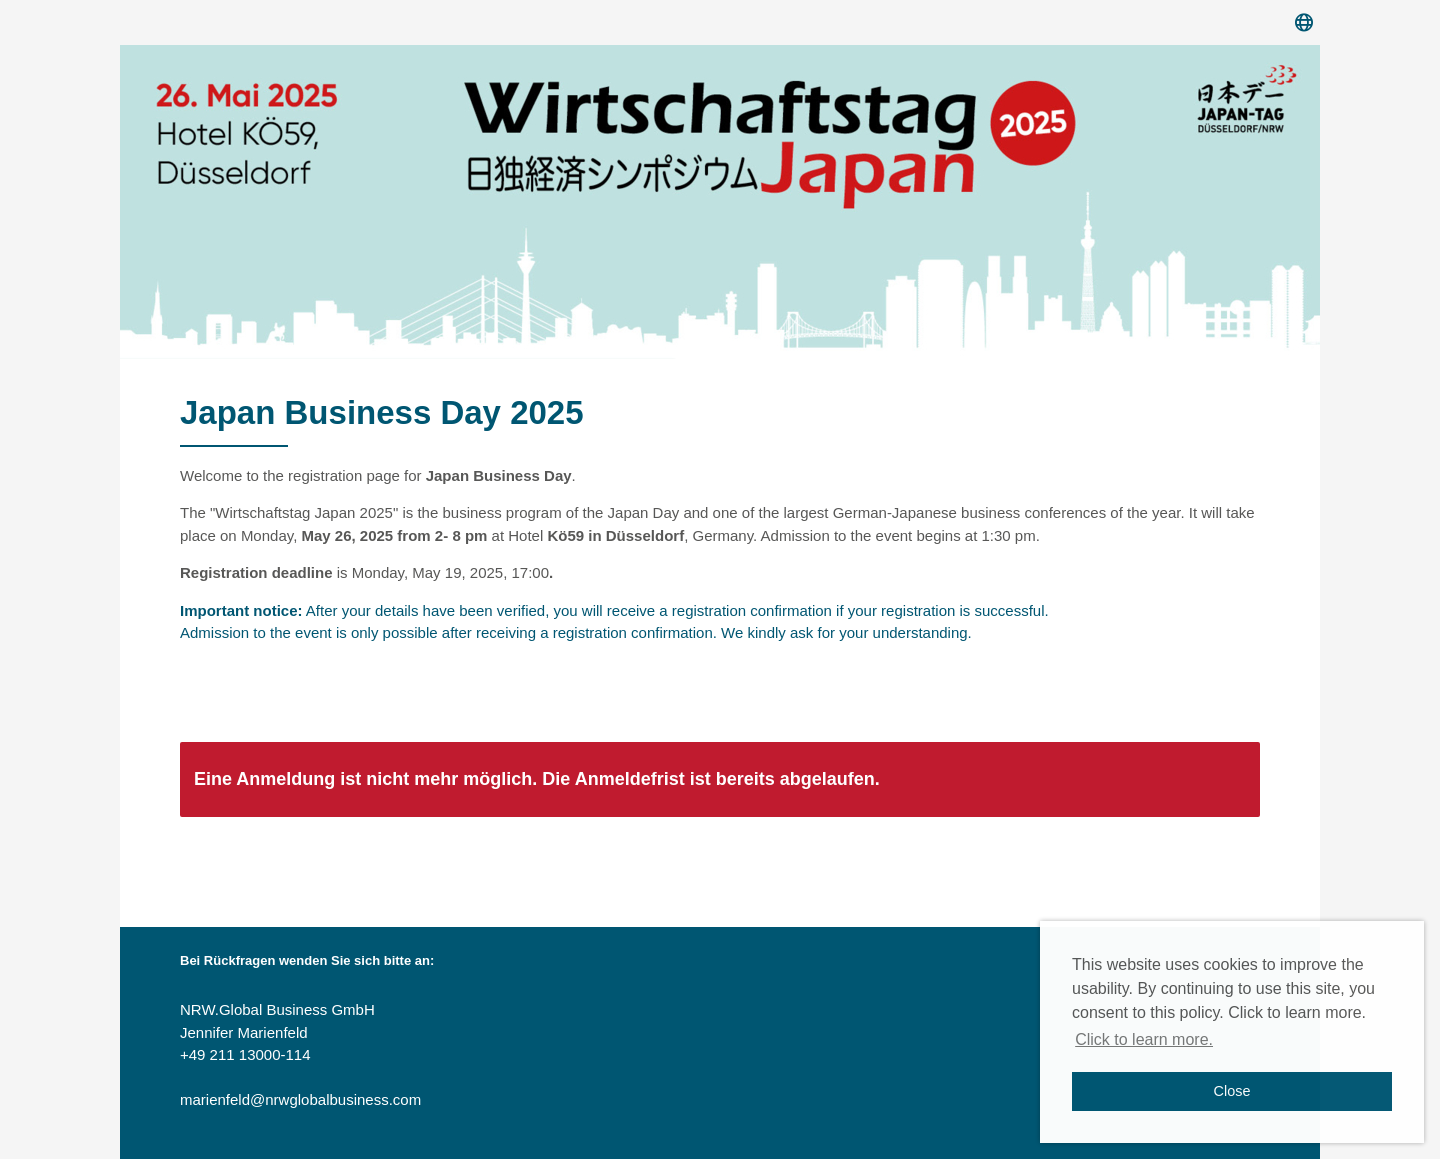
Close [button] (1232, 1091)
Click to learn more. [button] (1144, 1039)
